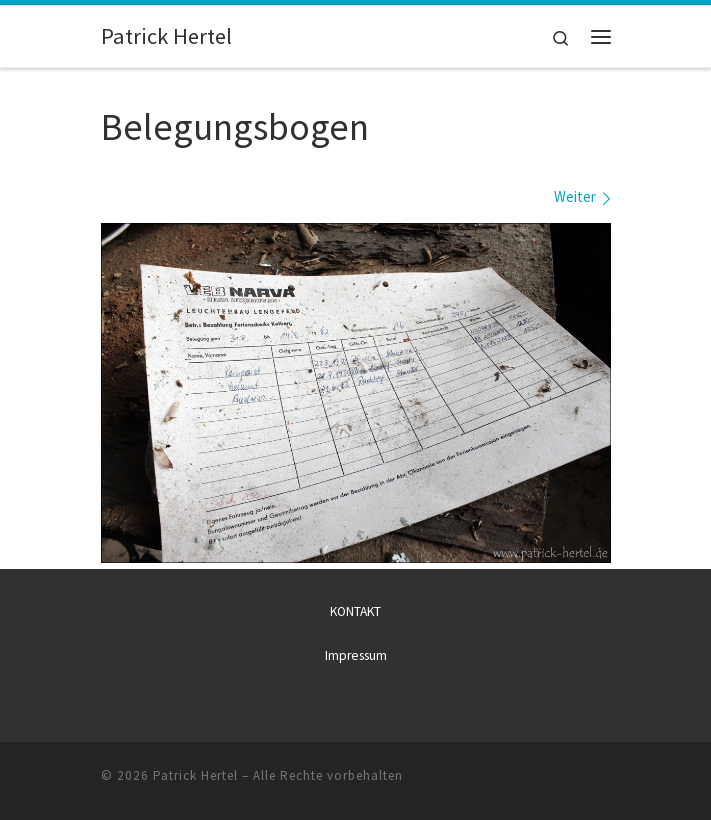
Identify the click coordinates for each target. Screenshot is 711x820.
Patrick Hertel (195, 775)
